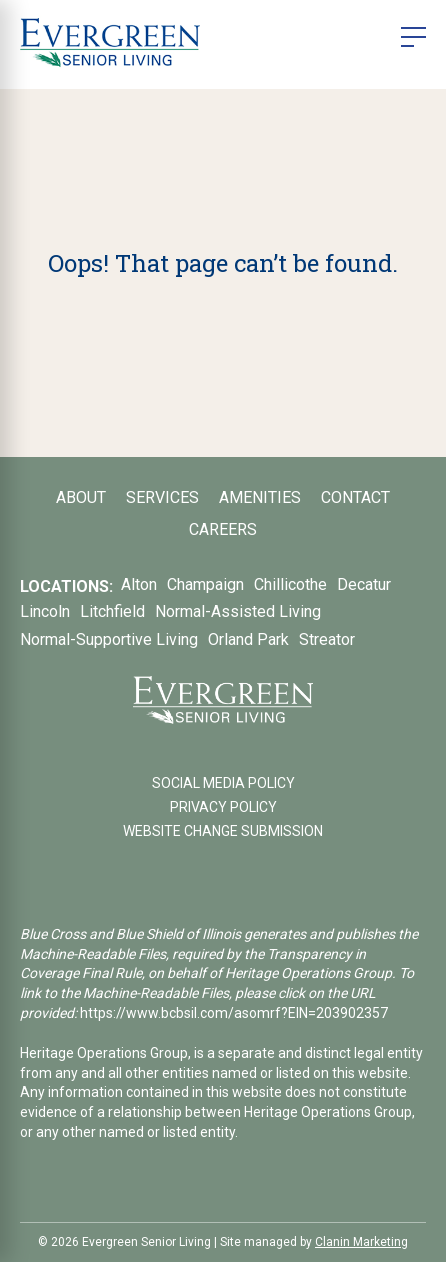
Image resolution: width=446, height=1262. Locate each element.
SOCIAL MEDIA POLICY (223, 783)
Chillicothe (290, 584)
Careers (223, 529)
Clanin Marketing (361, 1242)
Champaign (205, 584)
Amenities (260, 497)
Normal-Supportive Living (109, 639)
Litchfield (112, 611)
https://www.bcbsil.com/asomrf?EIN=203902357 (234, 1013)
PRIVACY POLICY (223, 807)
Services (162, 497)
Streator (327, 639)
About (81, 497)
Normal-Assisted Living (238, 611)
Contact (355, 497)
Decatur (364, 584)
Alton (139, 584)
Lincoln (45, 611)
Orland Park (248, 639)
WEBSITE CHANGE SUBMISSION (223, 831)
